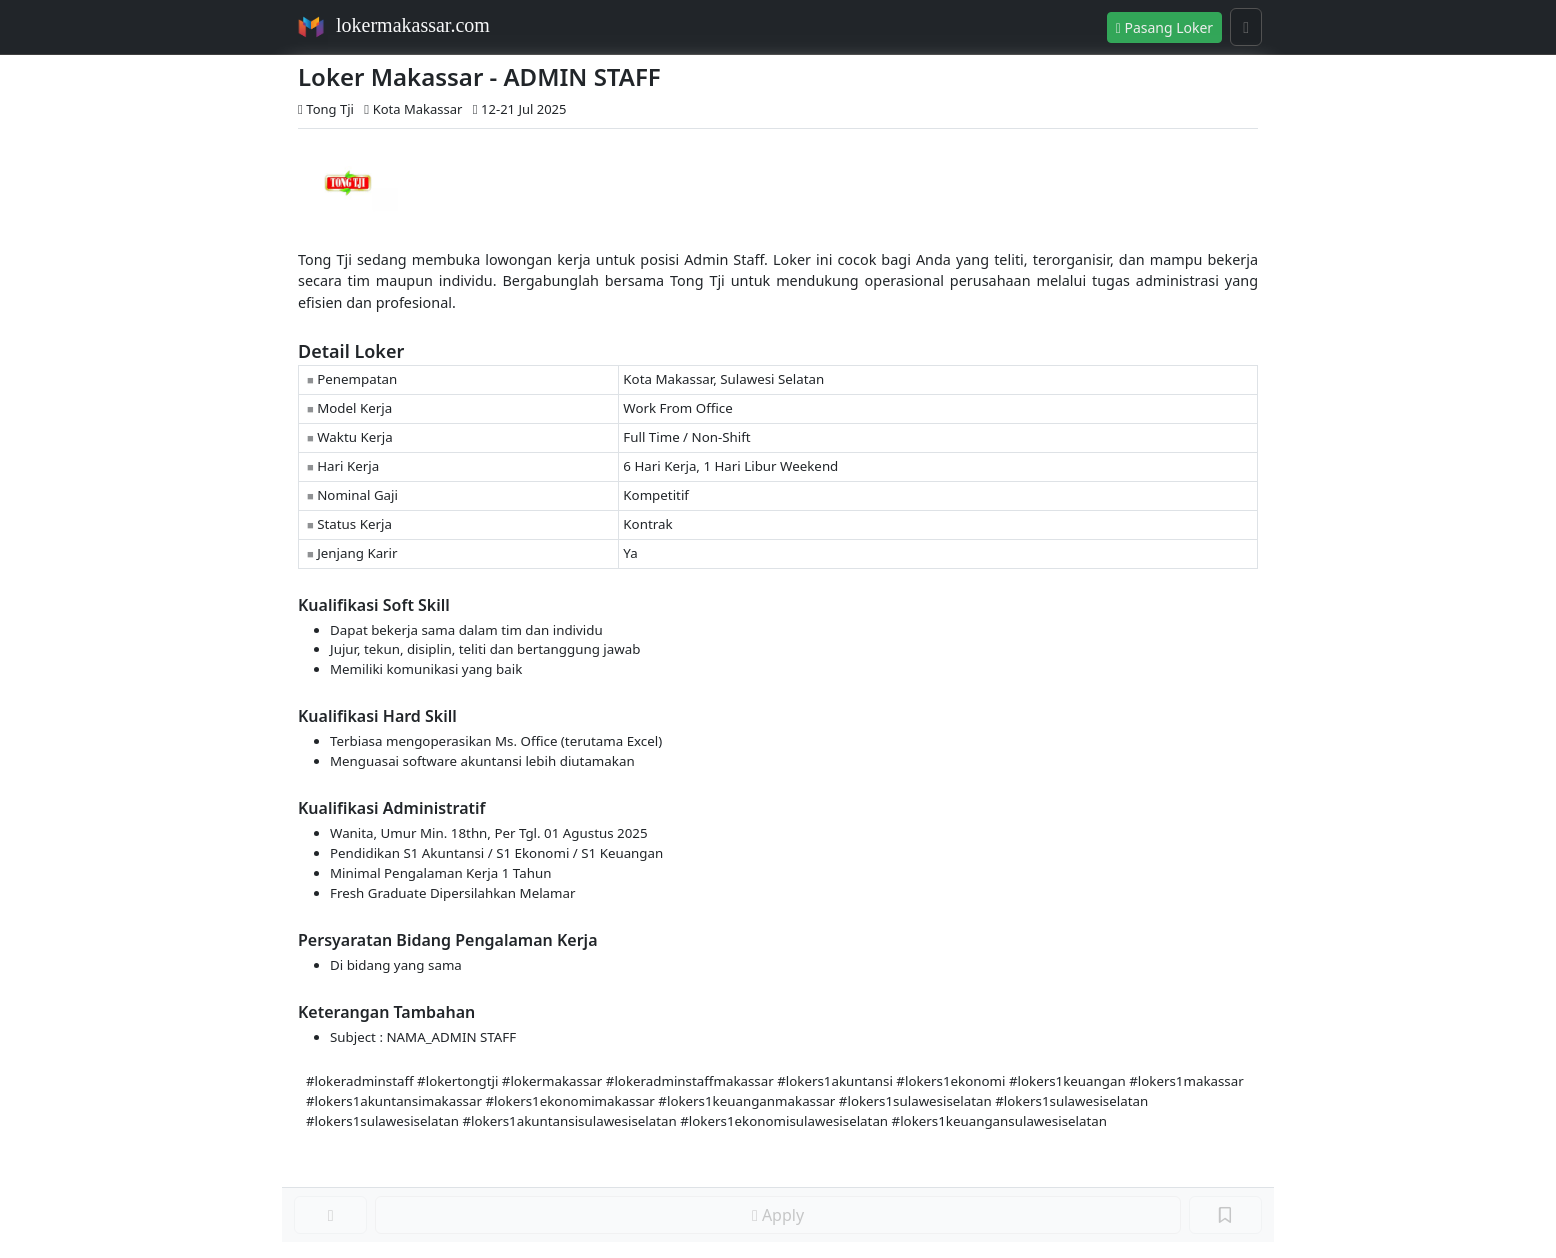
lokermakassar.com (413, 25)
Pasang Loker (1165, 27)
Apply (778, 1215)
